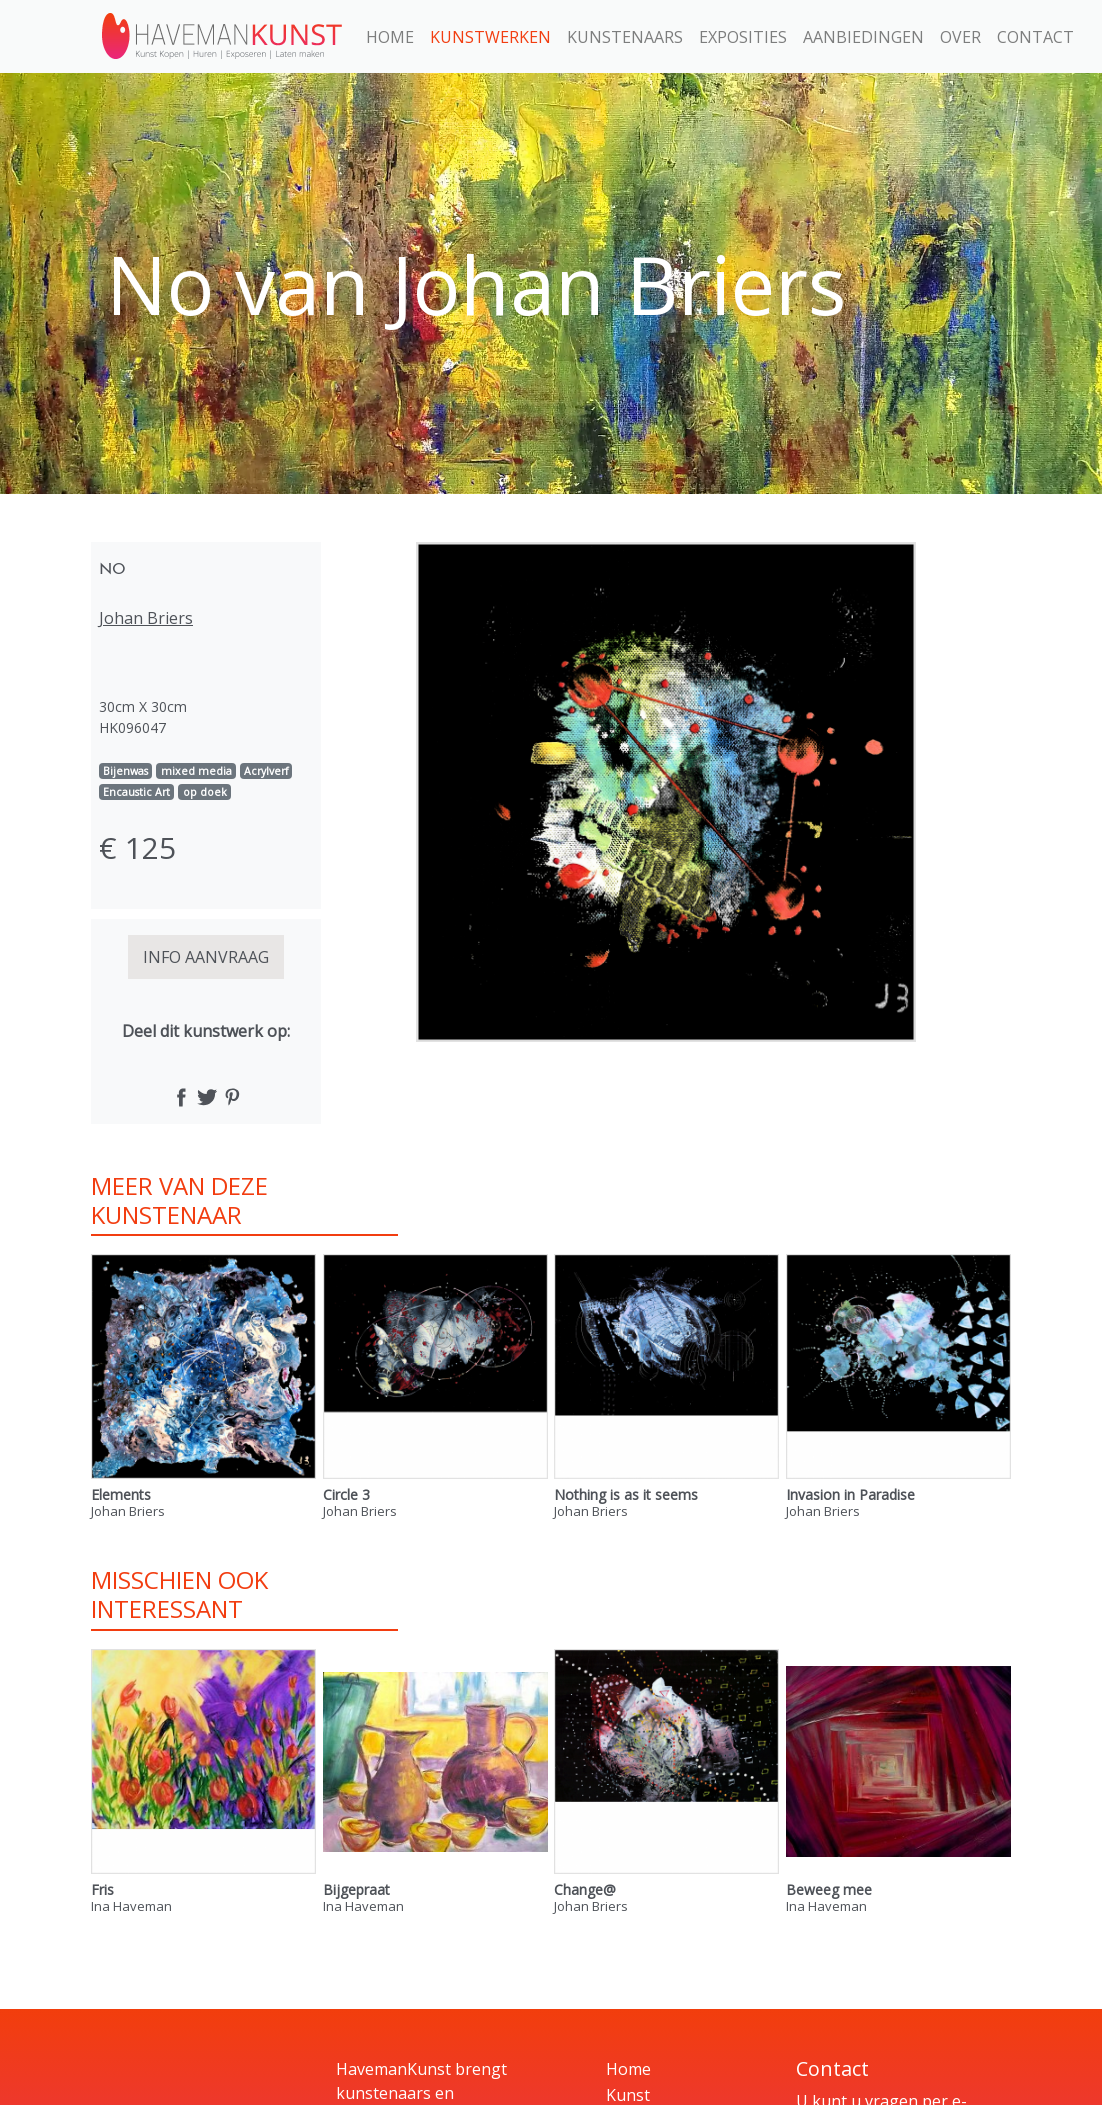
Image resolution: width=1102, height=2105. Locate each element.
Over (960, 37)
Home (390, 37)
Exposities (743, 37)
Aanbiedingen (863, 37)
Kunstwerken (490, 37)
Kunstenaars (625, 37)
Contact (1035, 37)
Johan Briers (146, 618)
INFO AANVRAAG (206, 957)
